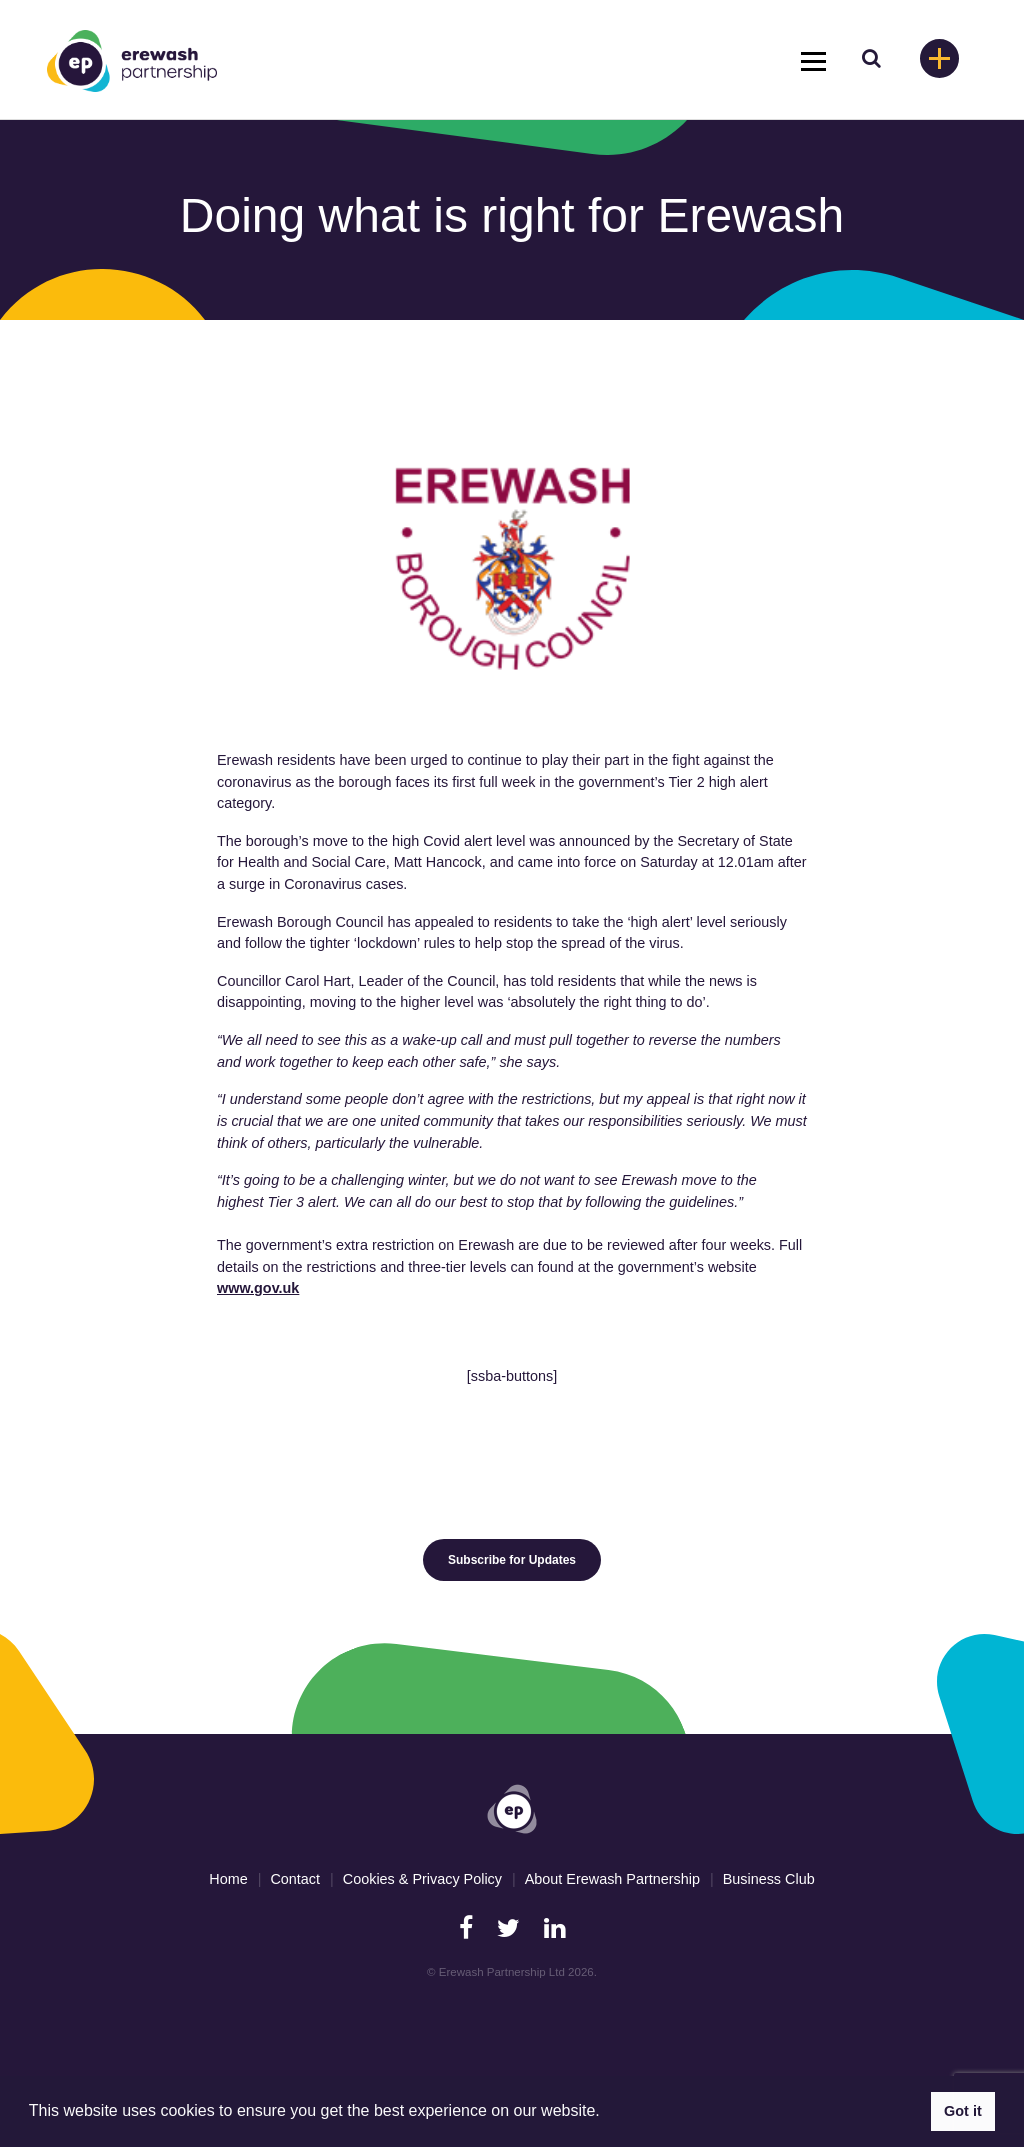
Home (228, 1879)
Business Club (769, 1879)
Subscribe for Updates (512, 1560)
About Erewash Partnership (612, 1879)
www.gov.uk (258, 1288)
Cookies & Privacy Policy (422, 1879)
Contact (295, 1879)
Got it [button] (963, 2111)
